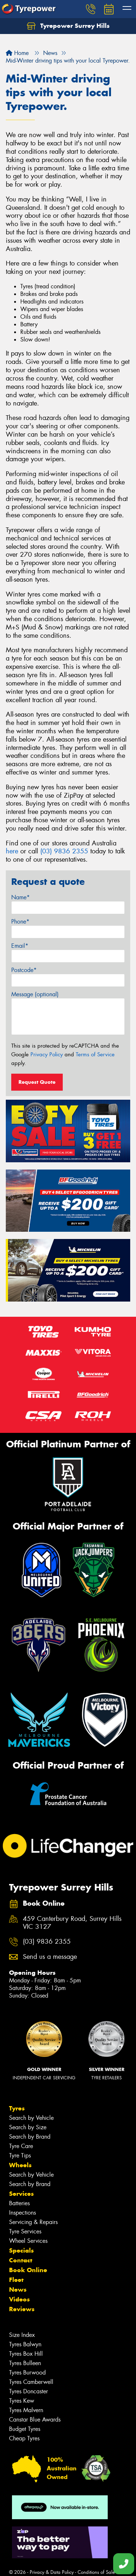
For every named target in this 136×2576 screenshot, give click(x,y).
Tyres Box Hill (26, 2354)
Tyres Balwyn (25, 2344)
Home (17, 53)
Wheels (20, 2165)
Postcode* (24, 970)
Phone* (20, 921)
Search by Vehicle (31, 2118)
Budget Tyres (24, 2429)
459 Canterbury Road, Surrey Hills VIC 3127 (72, 1923)
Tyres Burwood (27, 2372)
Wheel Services (28, 2241)
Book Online (28, 2270)
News (17, 2289)
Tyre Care (21, 2146)
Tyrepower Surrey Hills (68, 26)
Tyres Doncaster (28, 2391)
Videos (19, 2299)
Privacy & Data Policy (52, 2572)
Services (21, 2194)
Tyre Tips (20, 2155)
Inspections (22, 2212)
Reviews (21, 2309)
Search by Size (27, 2127)
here (12, 851)
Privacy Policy (46, 1054)
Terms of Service (95, 1054)
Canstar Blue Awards (35, 2419)
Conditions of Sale (96, 2572)
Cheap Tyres (24, 2438)
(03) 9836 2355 (64, 851)
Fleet (16, 2280)
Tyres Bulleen (25, 2363)
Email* (19, 946)
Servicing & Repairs (33, 2222)
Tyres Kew (21, 2401)
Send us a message (50, 1957)
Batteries (19, 2203)
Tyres (17, 2108)
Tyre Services (25, 2231)
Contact (20, 2260)
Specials (21, 2250)
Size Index (22, 2335)
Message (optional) (35, 994)
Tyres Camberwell (31, 2382)
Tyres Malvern (26, 2410)
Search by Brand (29, 2136)
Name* (20, 897)
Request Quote (36, 1082)
